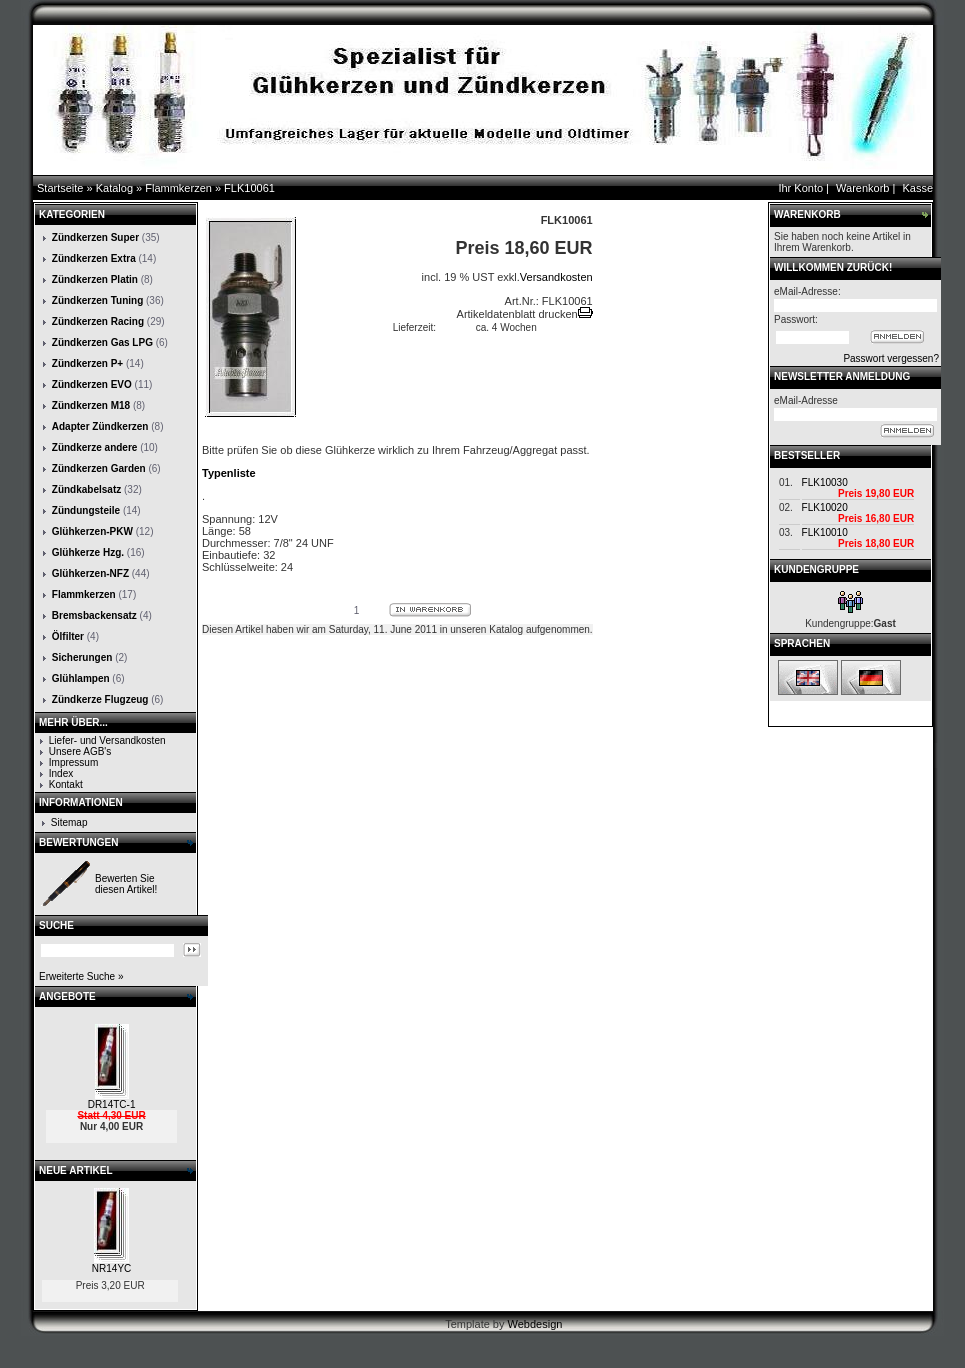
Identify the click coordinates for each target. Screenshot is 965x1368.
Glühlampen (81, 678)
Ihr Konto (800, 188)
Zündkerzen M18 (91, 405)
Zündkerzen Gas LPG (102, 342)
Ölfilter (68, 636)
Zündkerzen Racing (98, 321)
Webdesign (535, 1324)
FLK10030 (825, 482)
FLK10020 (825, 507)
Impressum (73, 762)
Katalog (114, 188)
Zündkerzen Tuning (97, 300)
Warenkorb (862, 188)
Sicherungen (82, 657)
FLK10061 (249, 188)
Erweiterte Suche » (81, 976)
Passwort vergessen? (891, 358)
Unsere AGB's (80, 751)
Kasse (917, 188)
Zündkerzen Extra (94, 258)
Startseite (60, 188)
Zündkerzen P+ (87, 363)
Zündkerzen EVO (92, 384)
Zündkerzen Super (95, 237)
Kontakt (66, 784)
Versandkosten (556, 277)
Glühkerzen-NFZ (90, 573)
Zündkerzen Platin (95, 279)
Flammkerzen (178, 188)
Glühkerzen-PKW (92, 531)
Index (61, 773)
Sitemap (69, 822)
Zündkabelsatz (86, 489)
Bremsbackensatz (94, 615)
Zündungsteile (86, 510)
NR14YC (111, 1268)
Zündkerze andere (95, 447)
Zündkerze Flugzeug (100, 699)
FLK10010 (825, 532)
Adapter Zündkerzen (100, 426)
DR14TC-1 (112, 1104)
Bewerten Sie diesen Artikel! (126, 884)
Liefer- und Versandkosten (107, 740)
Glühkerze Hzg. (88, 552)
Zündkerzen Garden (99, 468)
